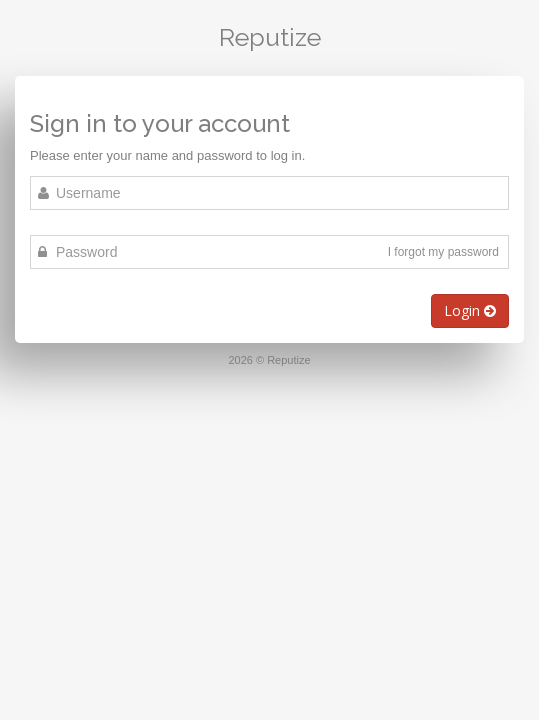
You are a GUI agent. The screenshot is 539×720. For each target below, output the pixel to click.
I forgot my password (443, 252)
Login (470, 310)
